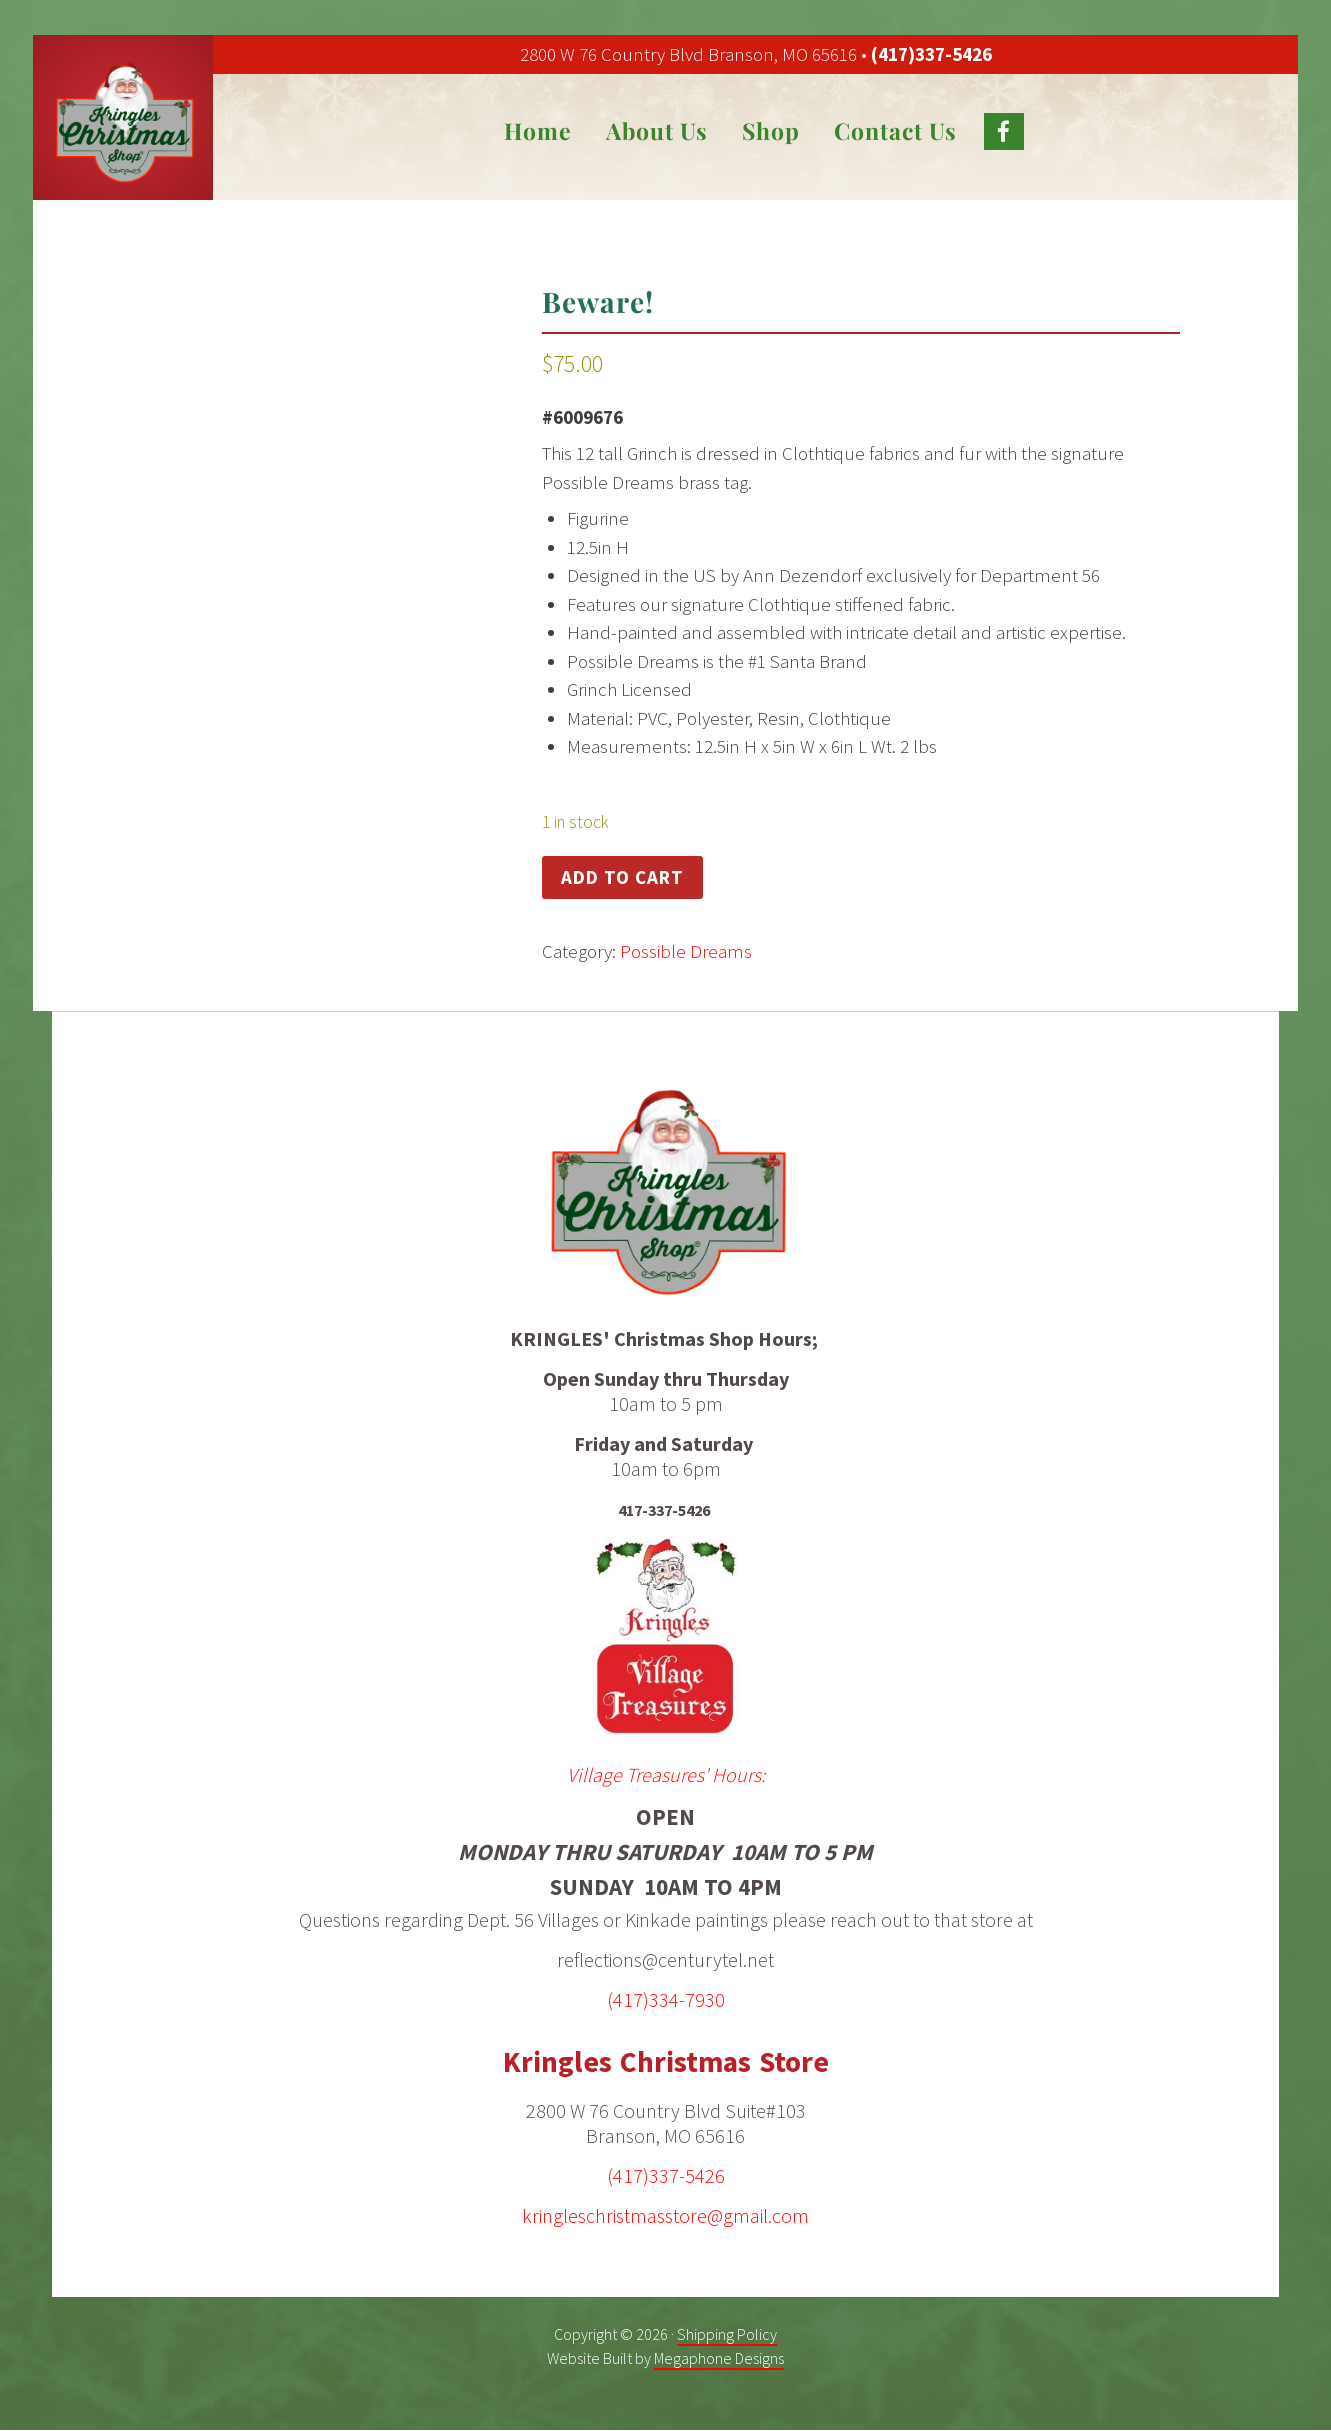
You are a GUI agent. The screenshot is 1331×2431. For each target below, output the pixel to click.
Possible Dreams (686, 951)
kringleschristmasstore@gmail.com (665, 2214)
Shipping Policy (727, 2333)
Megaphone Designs (719, 2357)
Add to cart (622, 877)
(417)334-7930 (666, 1999)
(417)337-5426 (931, 54)
